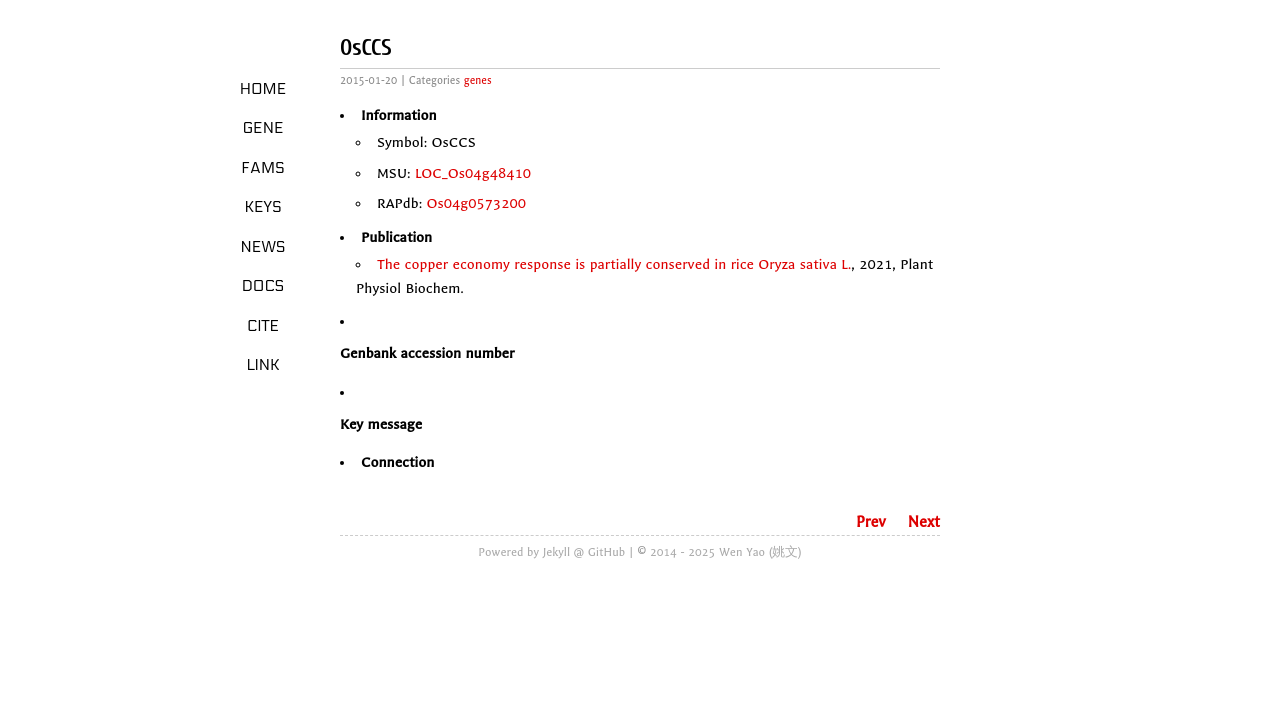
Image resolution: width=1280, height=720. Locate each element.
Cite (263, 326)
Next (924, 522)
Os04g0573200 (477, 203)
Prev (871, 522)
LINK (262, 365)
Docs (263, 286)
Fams (262, 168)
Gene (263, 128)
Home (263, 89)
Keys (262, 207)
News (263, 247)
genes (478, 80)
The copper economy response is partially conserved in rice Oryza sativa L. (614, 264)
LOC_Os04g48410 (473, 173)
